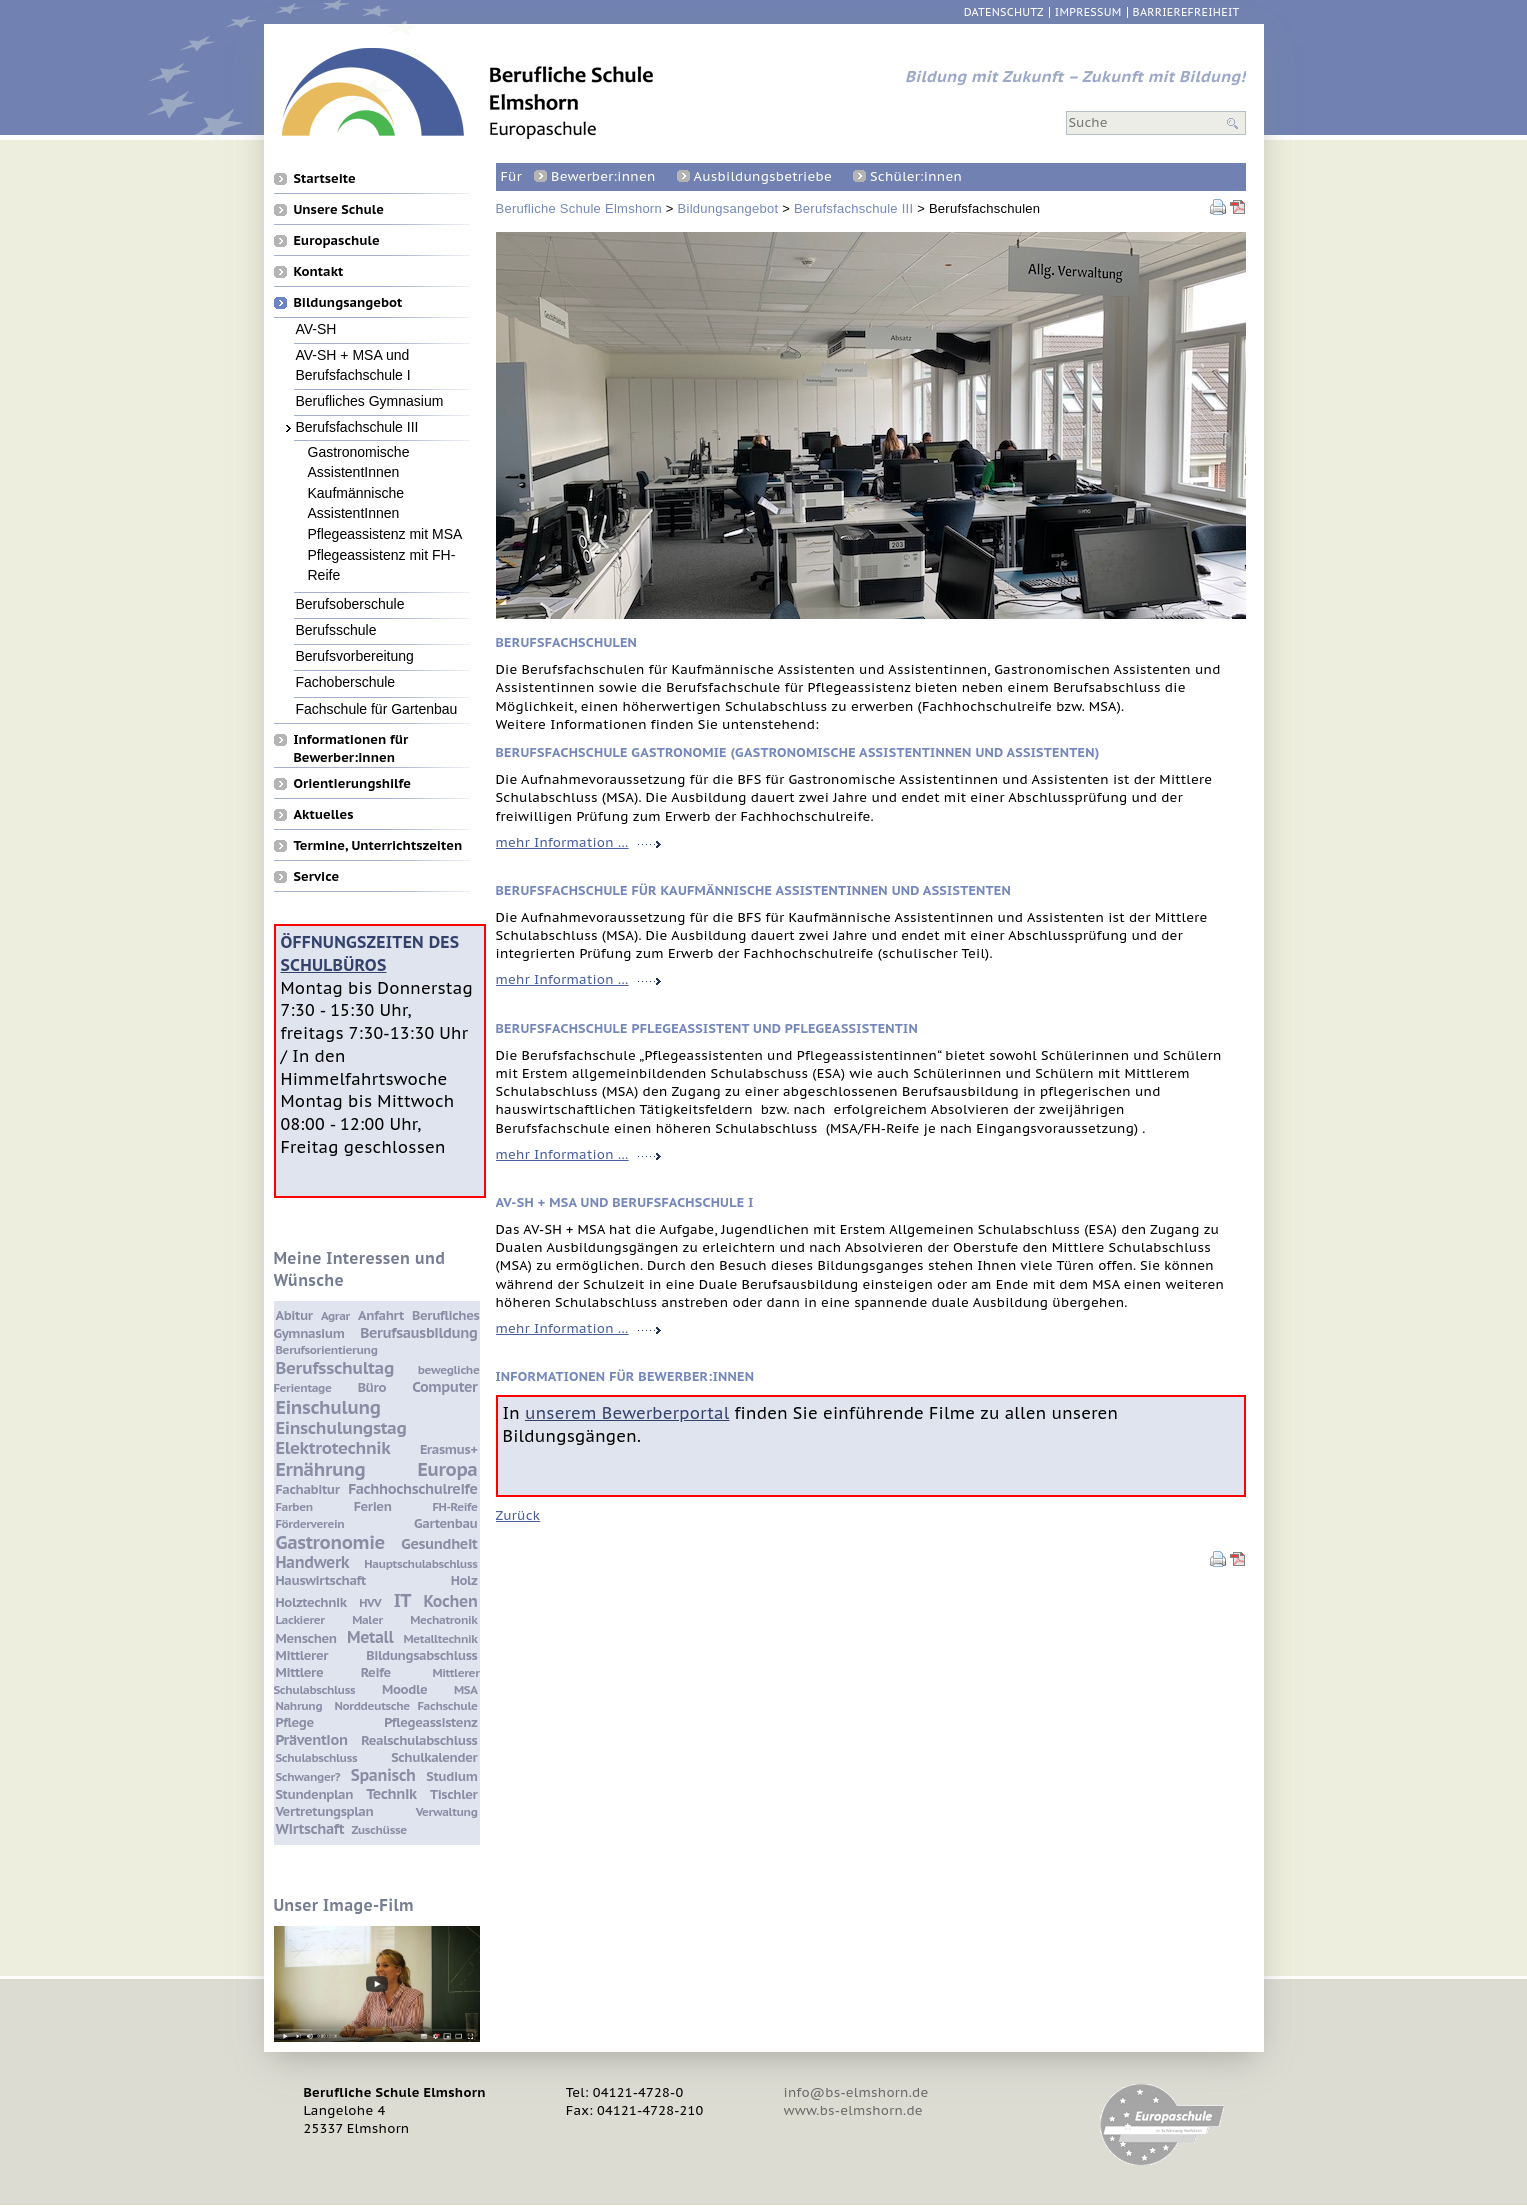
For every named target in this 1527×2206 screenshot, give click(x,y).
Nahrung (299, 1705)
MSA (465, 1689)
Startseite (325, 178)
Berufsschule (336, 629)
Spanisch (383, 1775)
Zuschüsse (378, 1829)
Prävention (312, 1739)
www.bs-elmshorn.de (853, 2110)
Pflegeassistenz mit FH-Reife (382, 554)
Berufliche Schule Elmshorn (579, 208)
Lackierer (300, 1619)
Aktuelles (324, 814)
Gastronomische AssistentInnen (359, 451)
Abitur (294, 1315)
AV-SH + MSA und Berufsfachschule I (353, 354)
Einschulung (328, 1407)
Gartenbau (445, 1523)
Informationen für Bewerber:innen (351, 739)
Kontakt (319, 271)
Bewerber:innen (603, 176)
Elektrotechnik (333, 1448)
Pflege (295, 1722)
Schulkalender (434, 1757)
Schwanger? (308, 1776)
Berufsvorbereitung (355, 655)
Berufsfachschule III (853, 208)
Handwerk (313, 1562)
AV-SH (316, 328)
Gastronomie (330, 1542)
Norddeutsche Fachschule (406, 1705)
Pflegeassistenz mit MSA (385, 533)
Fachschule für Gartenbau (377, 708)
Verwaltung (447, 1811)
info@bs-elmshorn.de (856, 2092)
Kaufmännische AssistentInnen (356, 492)
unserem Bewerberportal (627, 1412)
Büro (372, 1387)
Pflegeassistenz (430, 1722)
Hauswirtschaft (321, 1580)
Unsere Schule (339, 209)
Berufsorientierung (327, 1349)
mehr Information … (578, 842)
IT (402, 1600)
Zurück (518, 1515)
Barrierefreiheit (1186, 12)
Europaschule (337, 240)
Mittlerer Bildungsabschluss (377, 1655)
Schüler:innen (916, 176)
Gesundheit (439, 1543)
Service (317, 876)
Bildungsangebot (728, 208)
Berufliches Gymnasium (370, 400)
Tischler (453, 1794)
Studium (451, 1776)
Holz (464, 1580)
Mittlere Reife (333, 1672)
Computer (444, 1386)
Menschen (306, 1638)
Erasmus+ (449, 1449)
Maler (367, 1619)
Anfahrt (381, 1315)
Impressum (1088, 12)
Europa (447, 1469)
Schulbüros (334, 964)
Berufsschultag (335, 1368)
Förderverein (310, 1523)
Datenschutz (1004, 12)
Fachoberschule (346, 681)
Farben (294, 1506)
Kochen (451, 1601)
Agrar (335, 1315)
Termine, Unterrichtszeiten (378, 845)
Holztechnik (311, 1602)
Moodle (404, 1689)
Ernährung (321, 1469)
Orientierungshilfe (352, 783)
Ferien (373, 1506)
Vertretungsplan (325, 1811)
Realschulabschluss (419, 1740)
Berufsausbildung (418, 1332)
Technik (391, 1793)
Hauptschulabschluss (420, 1563)
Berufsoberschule (350, 603)
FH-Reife (455, 1506)
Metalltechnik (441, 1638)
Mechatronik (443, 1619)
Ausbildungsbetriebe (763, 176)
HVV (370, 1602)
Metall (370, 1637)
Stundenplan (315, 1794)
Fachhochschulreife (412, 1488)
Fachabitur (308, 1489)
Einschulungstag (341, 1428)
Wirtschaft (310, 1828)
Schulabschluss (317, 1757)
